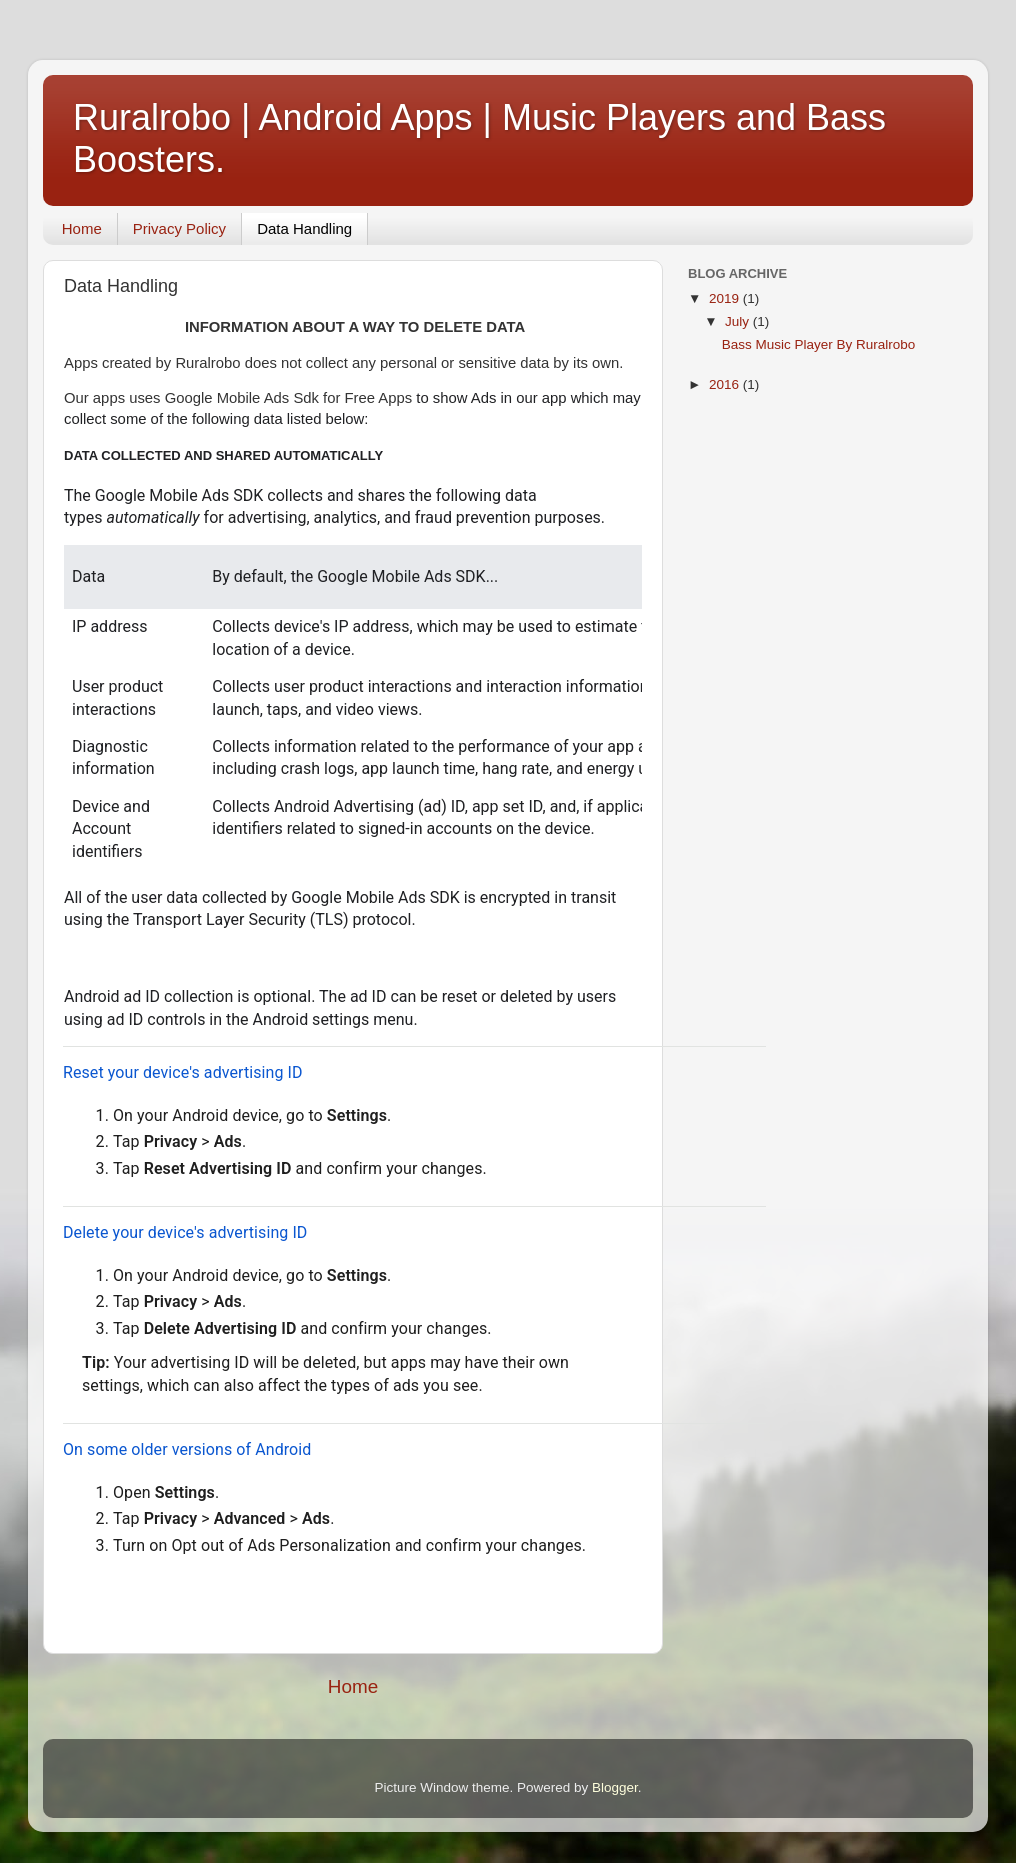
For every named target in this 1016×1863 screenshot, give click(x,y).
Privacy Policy (179, 228)
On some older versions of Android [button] (187, 1449)
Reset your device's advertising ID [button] (183, 1072)
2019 (726, 298)
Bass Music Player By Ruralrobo (819, 344)
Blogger (615, 1787)
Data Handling (304, 228)
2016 (726, 384)
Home (82, 228)
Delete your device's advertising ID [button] (185, 1232)
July (739, 321)
